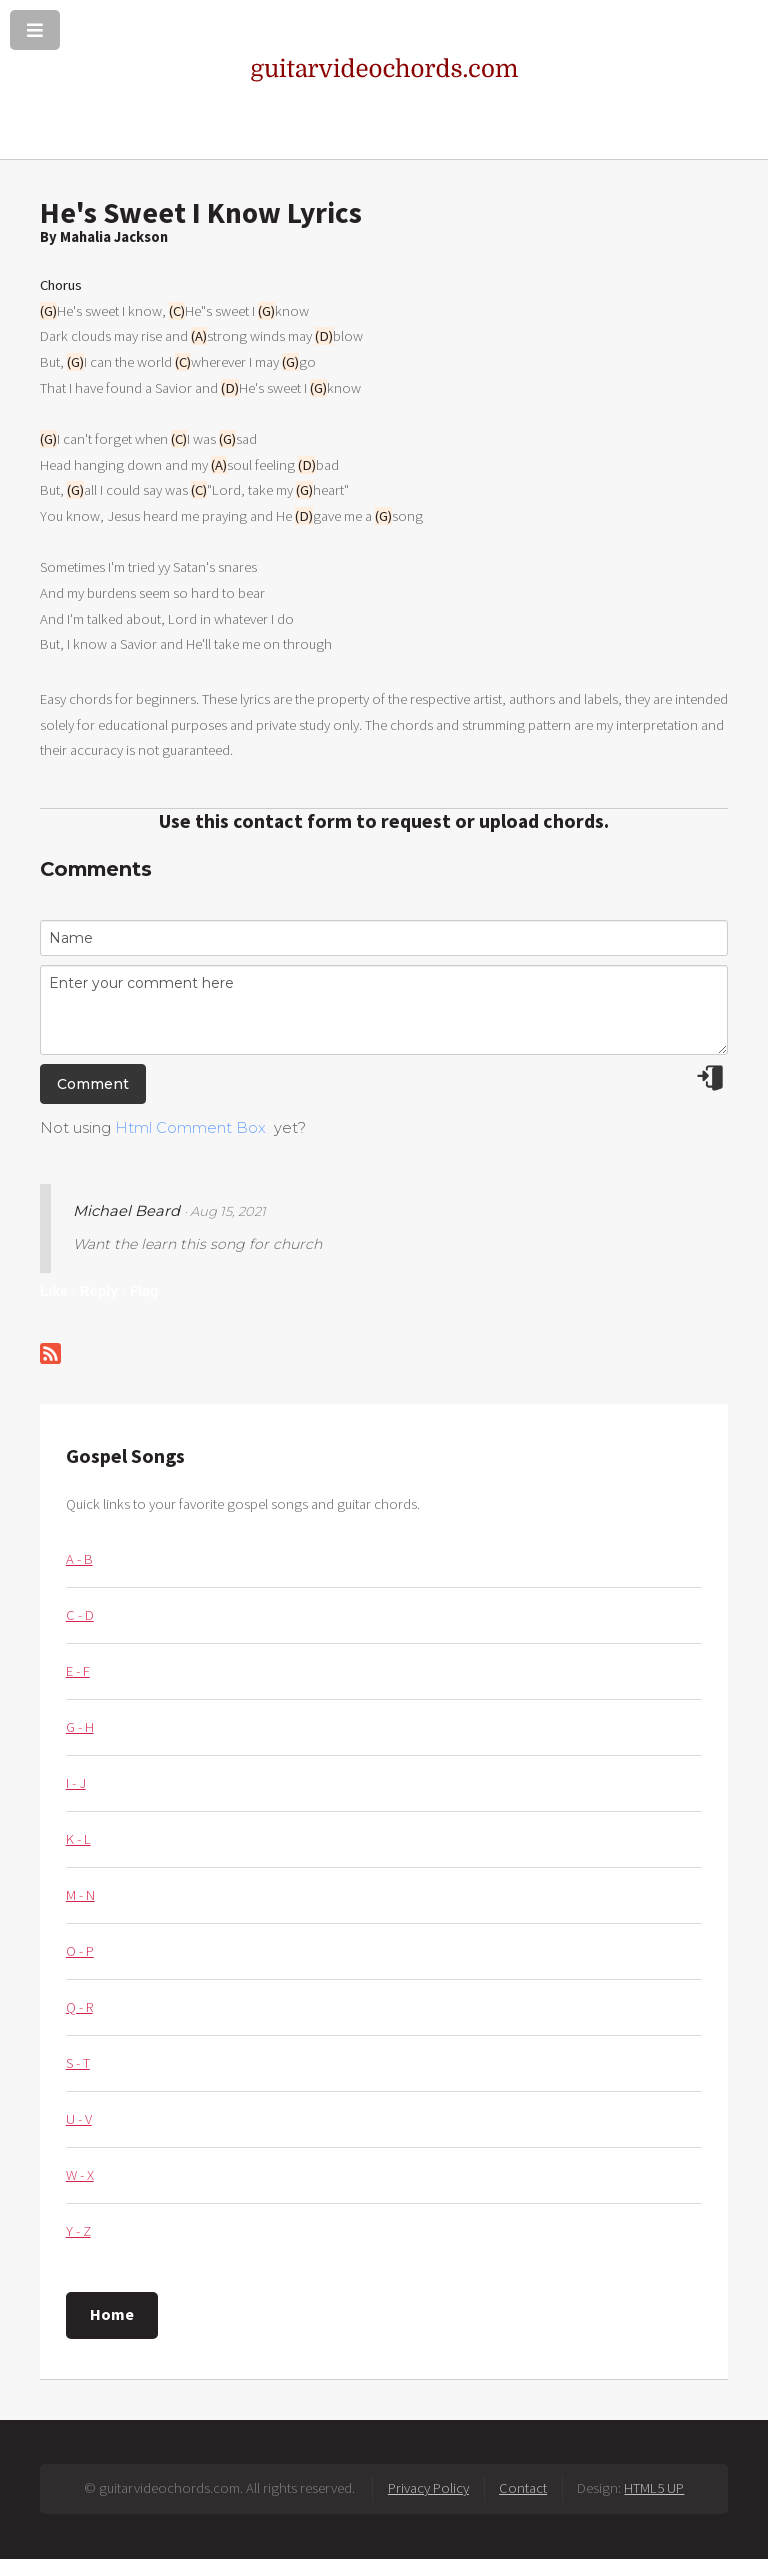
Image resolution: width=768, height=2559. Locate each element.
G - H (80, 1727)
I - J (76, 1783)
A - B (79, 1559)
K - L (78, 1839)
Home (112, 2314)
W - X (80, 2175)
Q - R (79, 2007)
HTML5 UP (654, 2488)
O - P (80, 1951)
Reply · (103, 1291)
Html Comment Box (190, 1128)
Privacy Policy (428, 2488)
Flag (144, 1291)
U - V (79, 2119)
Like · (58, 1291)
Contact (523, 2488)
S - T (78, 2063)
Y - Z (78, 2231)
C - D (80, 1615)
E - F (78, 1671)
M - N (80, 1895)
